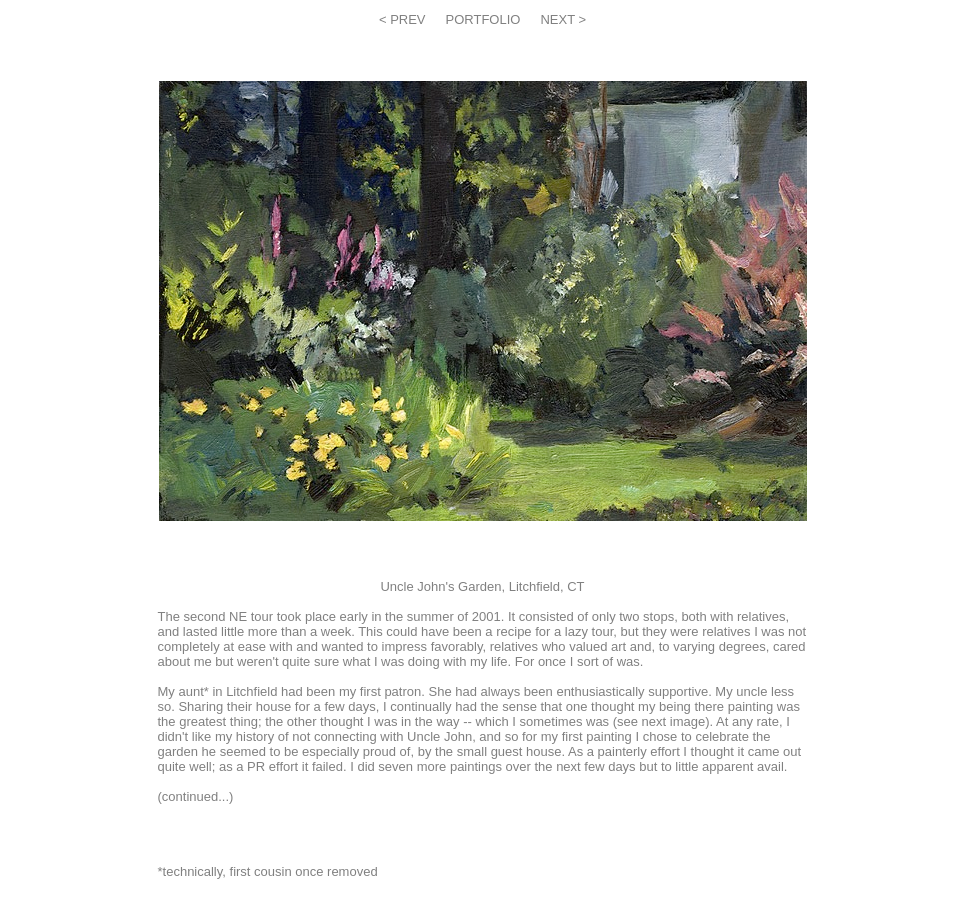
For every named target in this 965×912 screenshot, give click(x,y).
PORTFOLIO (483, 19)
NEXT (559, 19)
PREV (406, 19)
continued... (195, 796)
